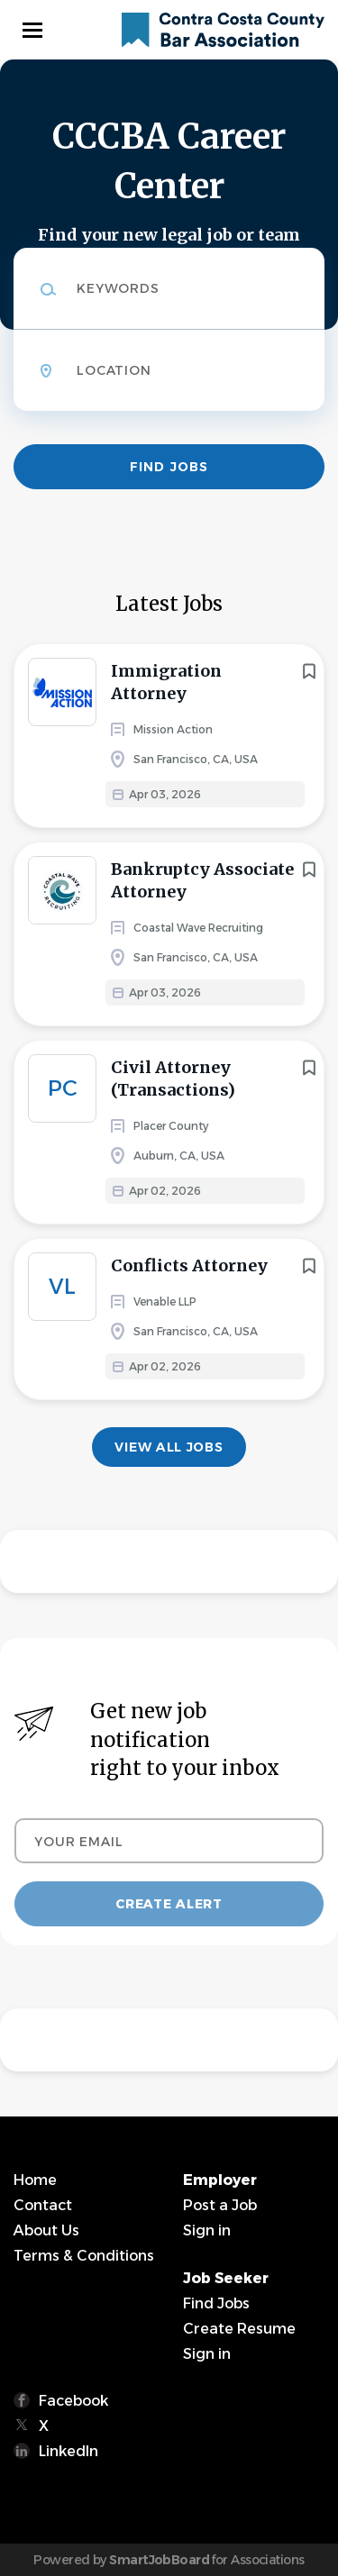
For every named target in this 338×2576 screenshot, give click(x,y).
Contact (43, 2205)
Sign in (207, 2230)
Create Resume (239, 2328)
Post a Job (220, 2205)
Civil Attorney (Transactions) (173, 1078)
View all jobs (168, 1447)
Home (35, 2180)
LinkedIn (68, 2451)
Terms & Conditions (84, 2255)
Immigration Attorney (166, 682)
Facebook (73, 2400)
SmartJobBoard (159, 2560)
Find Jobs (169, 467)
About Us (46, 2230)
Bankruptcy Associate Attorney (202, 880)
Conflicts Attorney (189, 1265)
